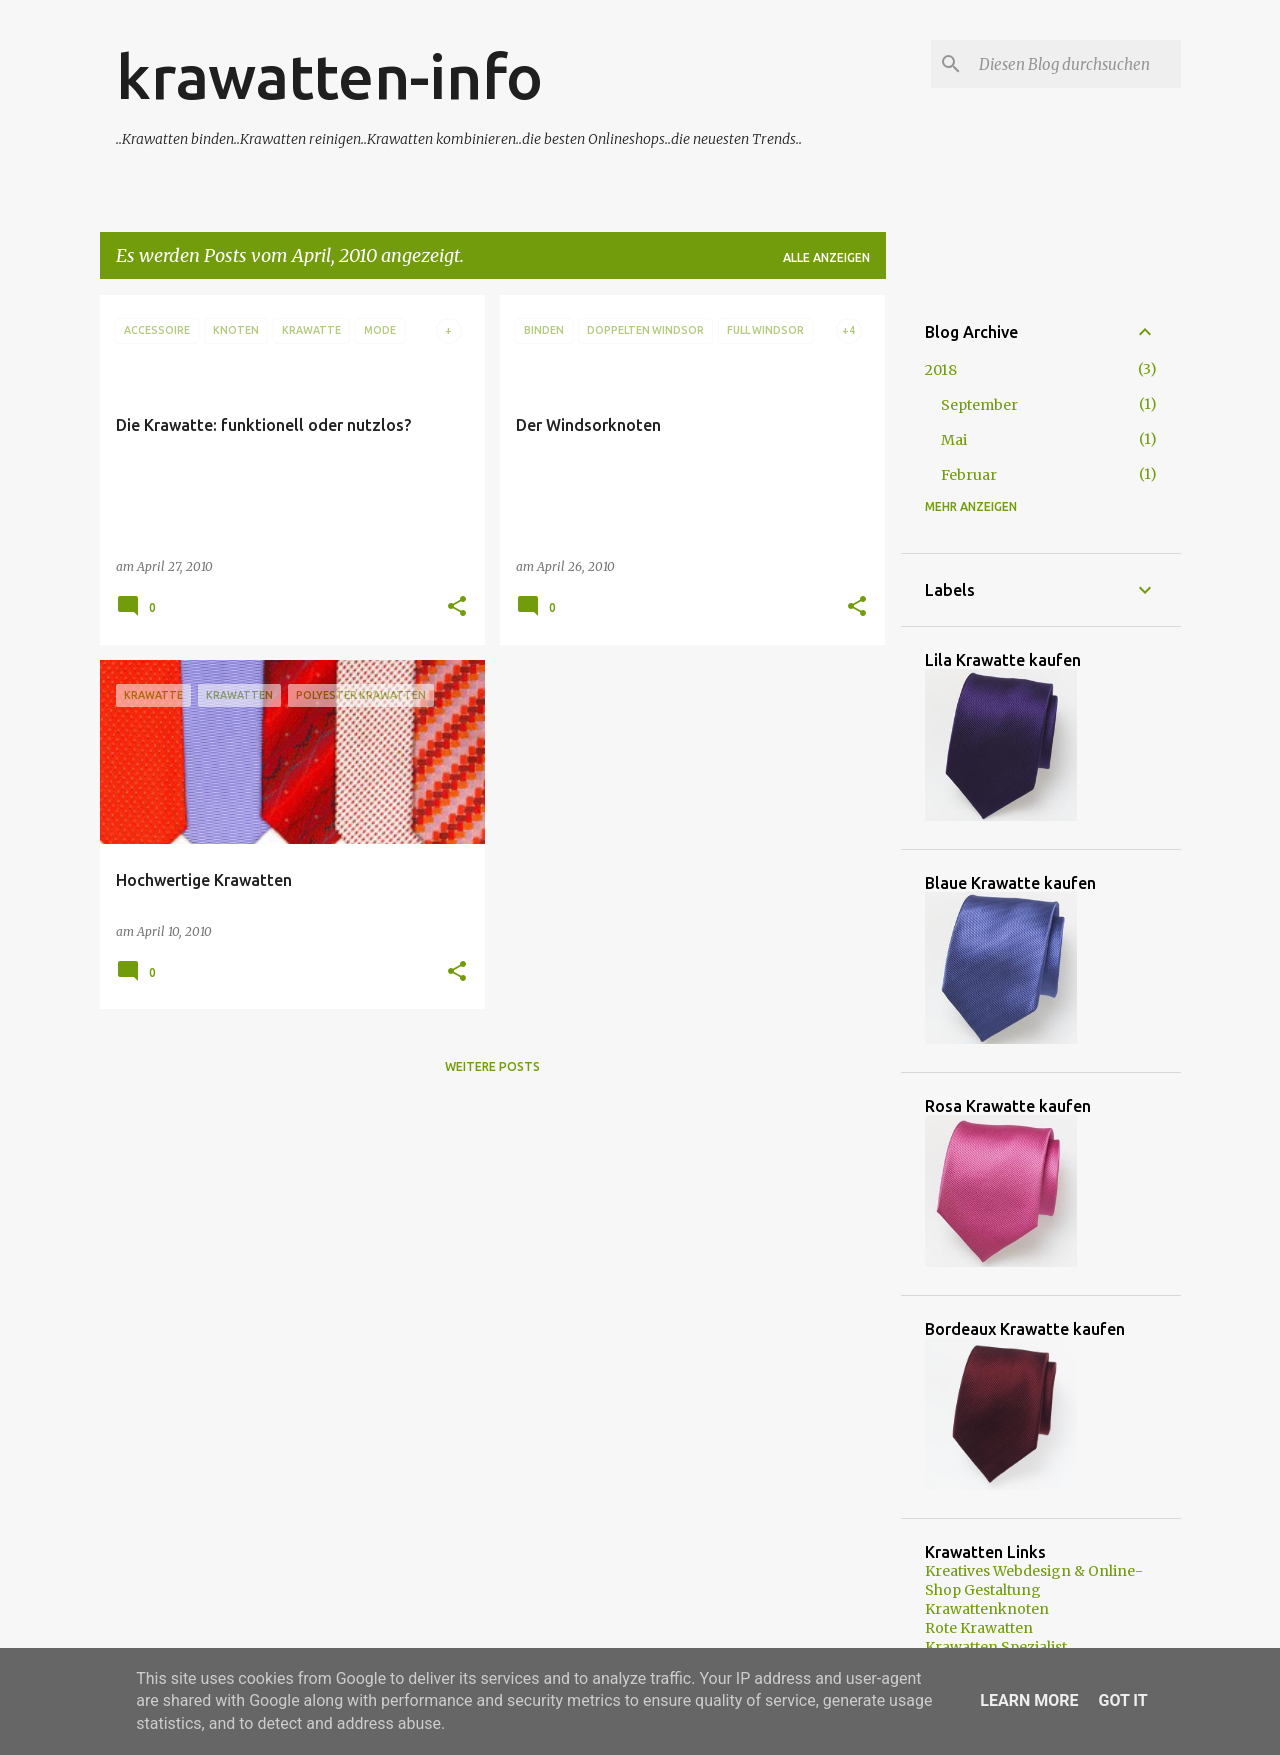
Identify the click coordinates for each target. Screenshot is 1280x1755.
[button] (457, 607)
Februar (969, 475)
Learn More (1029, 1700)
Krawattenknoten (987, 1609)
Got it (1122, 1700)
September (979, 405)
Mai (954, 440)
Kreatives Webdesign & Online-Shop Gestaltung (1034, 1580)
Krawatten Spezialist (996, 1647)
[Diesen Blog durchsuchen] (1076, 64)
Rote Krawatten (979, 1628)
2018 (941, 370)
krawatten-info (329, 76)
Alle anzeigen (826, 257)
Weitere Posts (492, 1066)
